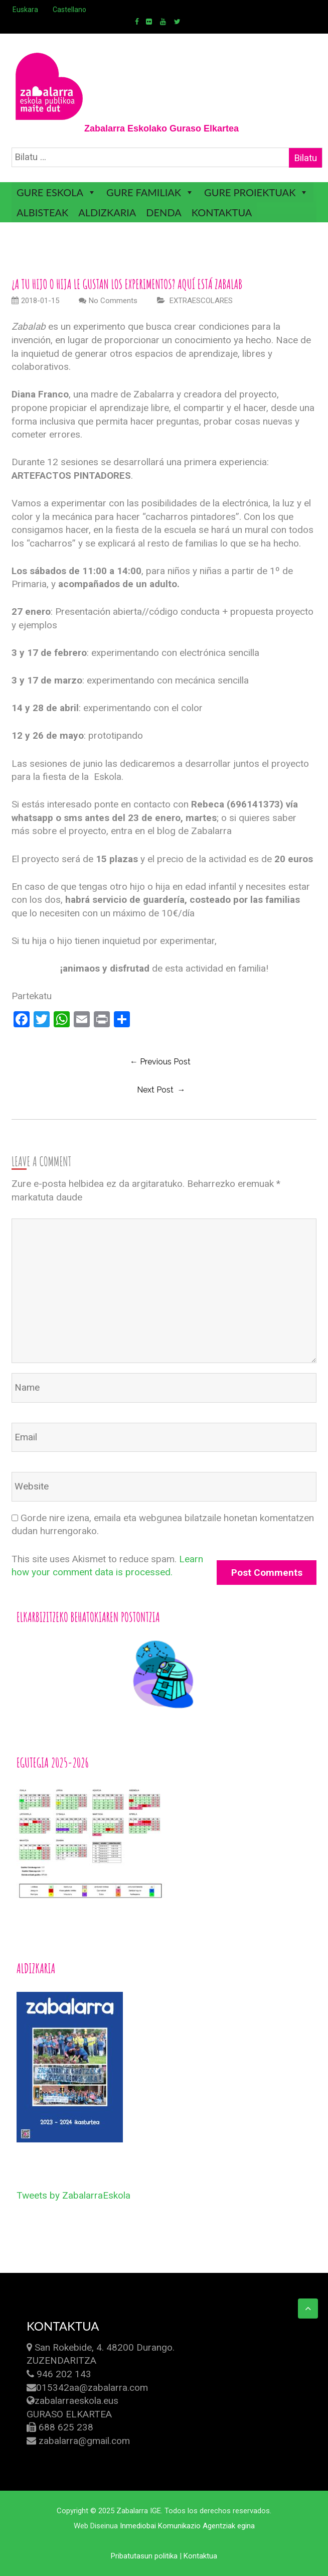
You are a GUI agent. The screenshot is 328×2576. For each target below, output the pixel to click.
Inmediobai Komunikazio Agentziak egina (187, 2525)
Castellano (69, 10)
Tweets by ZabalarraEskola (73, 2195)
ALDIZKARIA (107, 212)
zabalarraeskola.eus (76, 2400)
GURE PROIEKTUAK (249, 192)
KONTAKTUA (222, 212)
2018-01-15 (35, 300)
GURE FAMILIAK (143, 192)
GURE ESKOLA (50, 192)
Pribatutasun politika (144, 2555)
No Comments (113, 300)
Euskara (25, 10)
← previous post (160, 1061)
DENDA (163, 212)
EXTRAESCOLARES (201, 300)
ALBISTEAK (42, 212)
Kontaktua (200, 2555)
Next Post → (161, 1090)
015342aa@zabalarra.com (92, 2387)
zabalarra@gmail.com (84, 2441)
